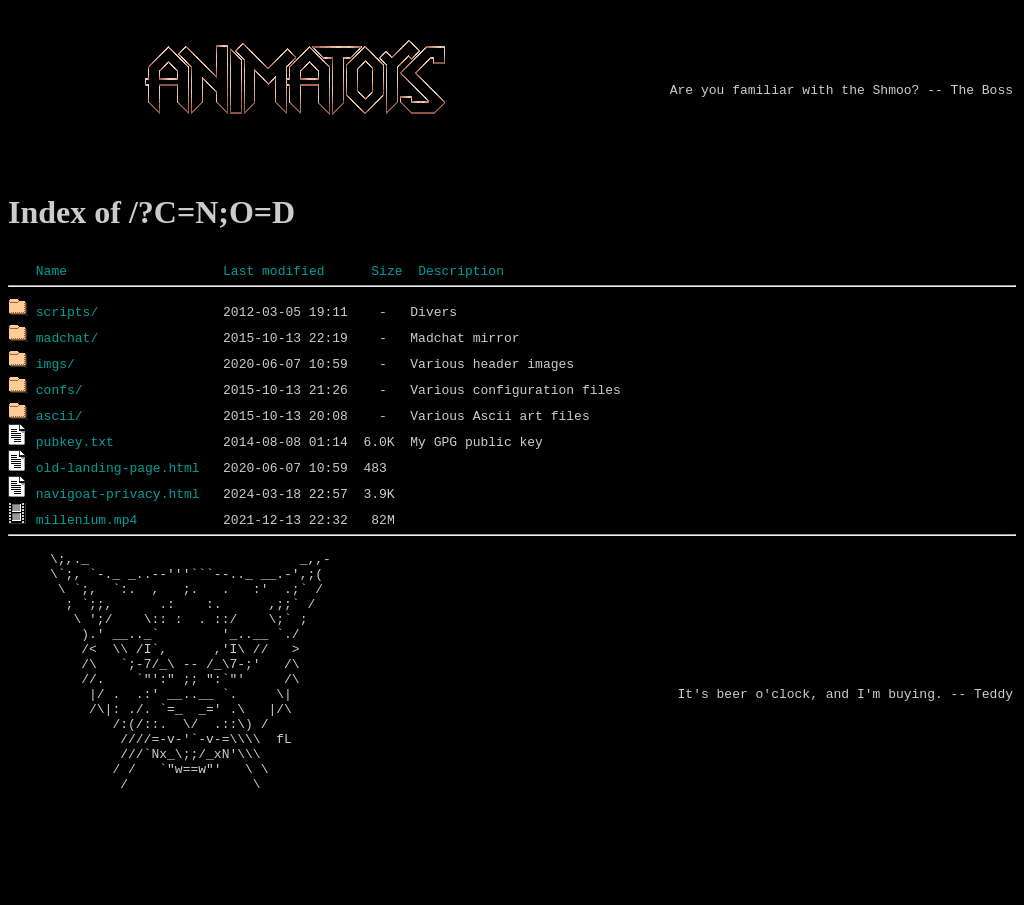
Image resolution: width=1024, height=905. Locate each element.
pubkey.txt (75, 441)
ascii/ (59, 415)
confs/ (59, 389)
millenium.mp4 (86, 519)
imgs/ (55, 363)
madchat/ (67, 337)
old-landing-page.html (118, 467)
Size (386, 270)
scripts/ (67, 311)
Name (51, 270)
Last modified (273, 270)
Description (461, 270)
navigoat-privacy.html (118, 493)
